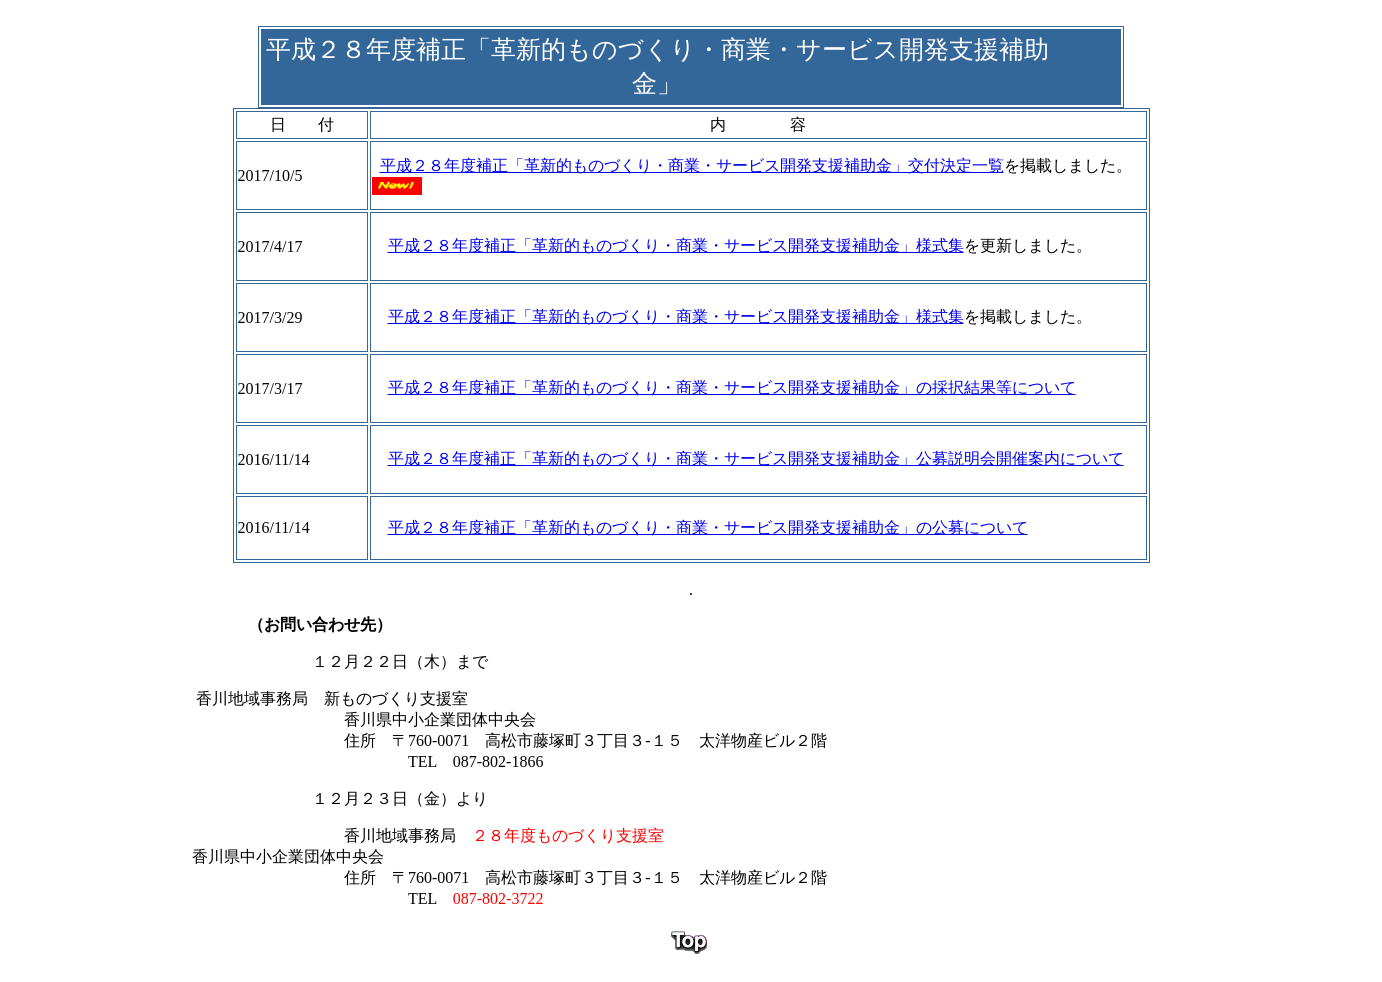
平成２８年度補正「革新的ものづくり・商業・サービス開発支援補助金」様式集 (676, 245)
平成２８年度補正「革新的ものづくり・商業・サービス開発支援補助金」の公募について (708, 527)
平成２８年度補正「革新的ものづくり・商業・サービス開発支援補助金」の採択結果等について (732, 387)
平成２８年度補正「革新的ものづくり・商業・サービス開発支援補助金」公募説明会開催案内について (756, 458)
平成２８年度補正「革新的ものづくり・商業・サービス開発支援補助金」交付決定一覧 (692, 165)
